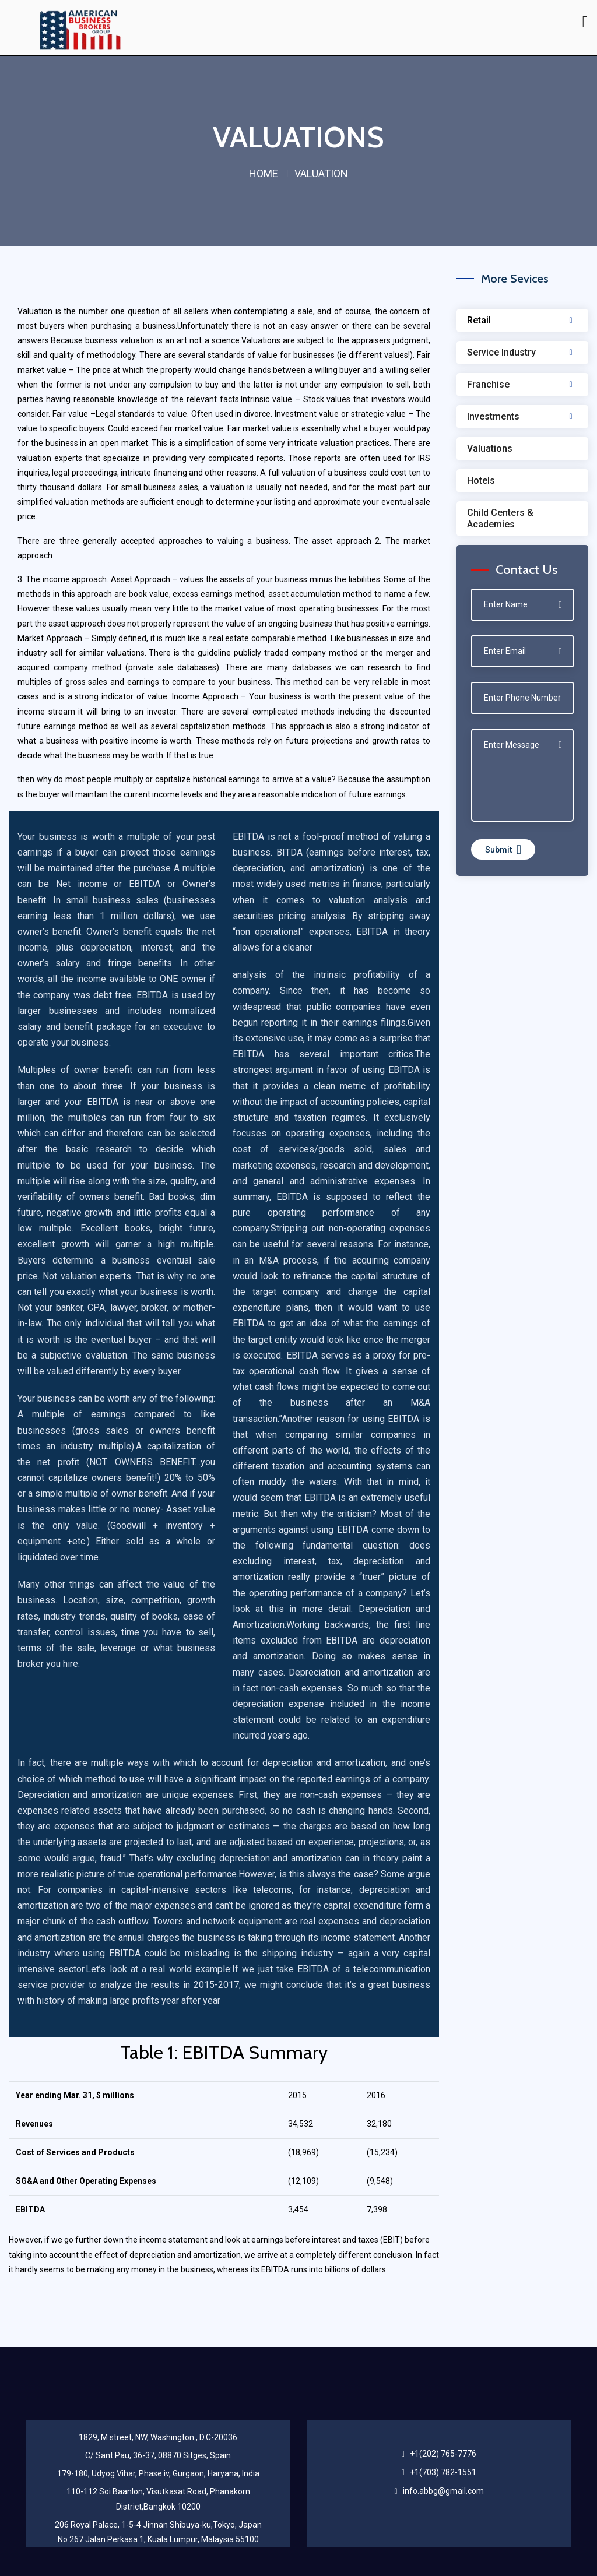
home (263, 173)
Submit (503, 849)
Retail (479, 320)
